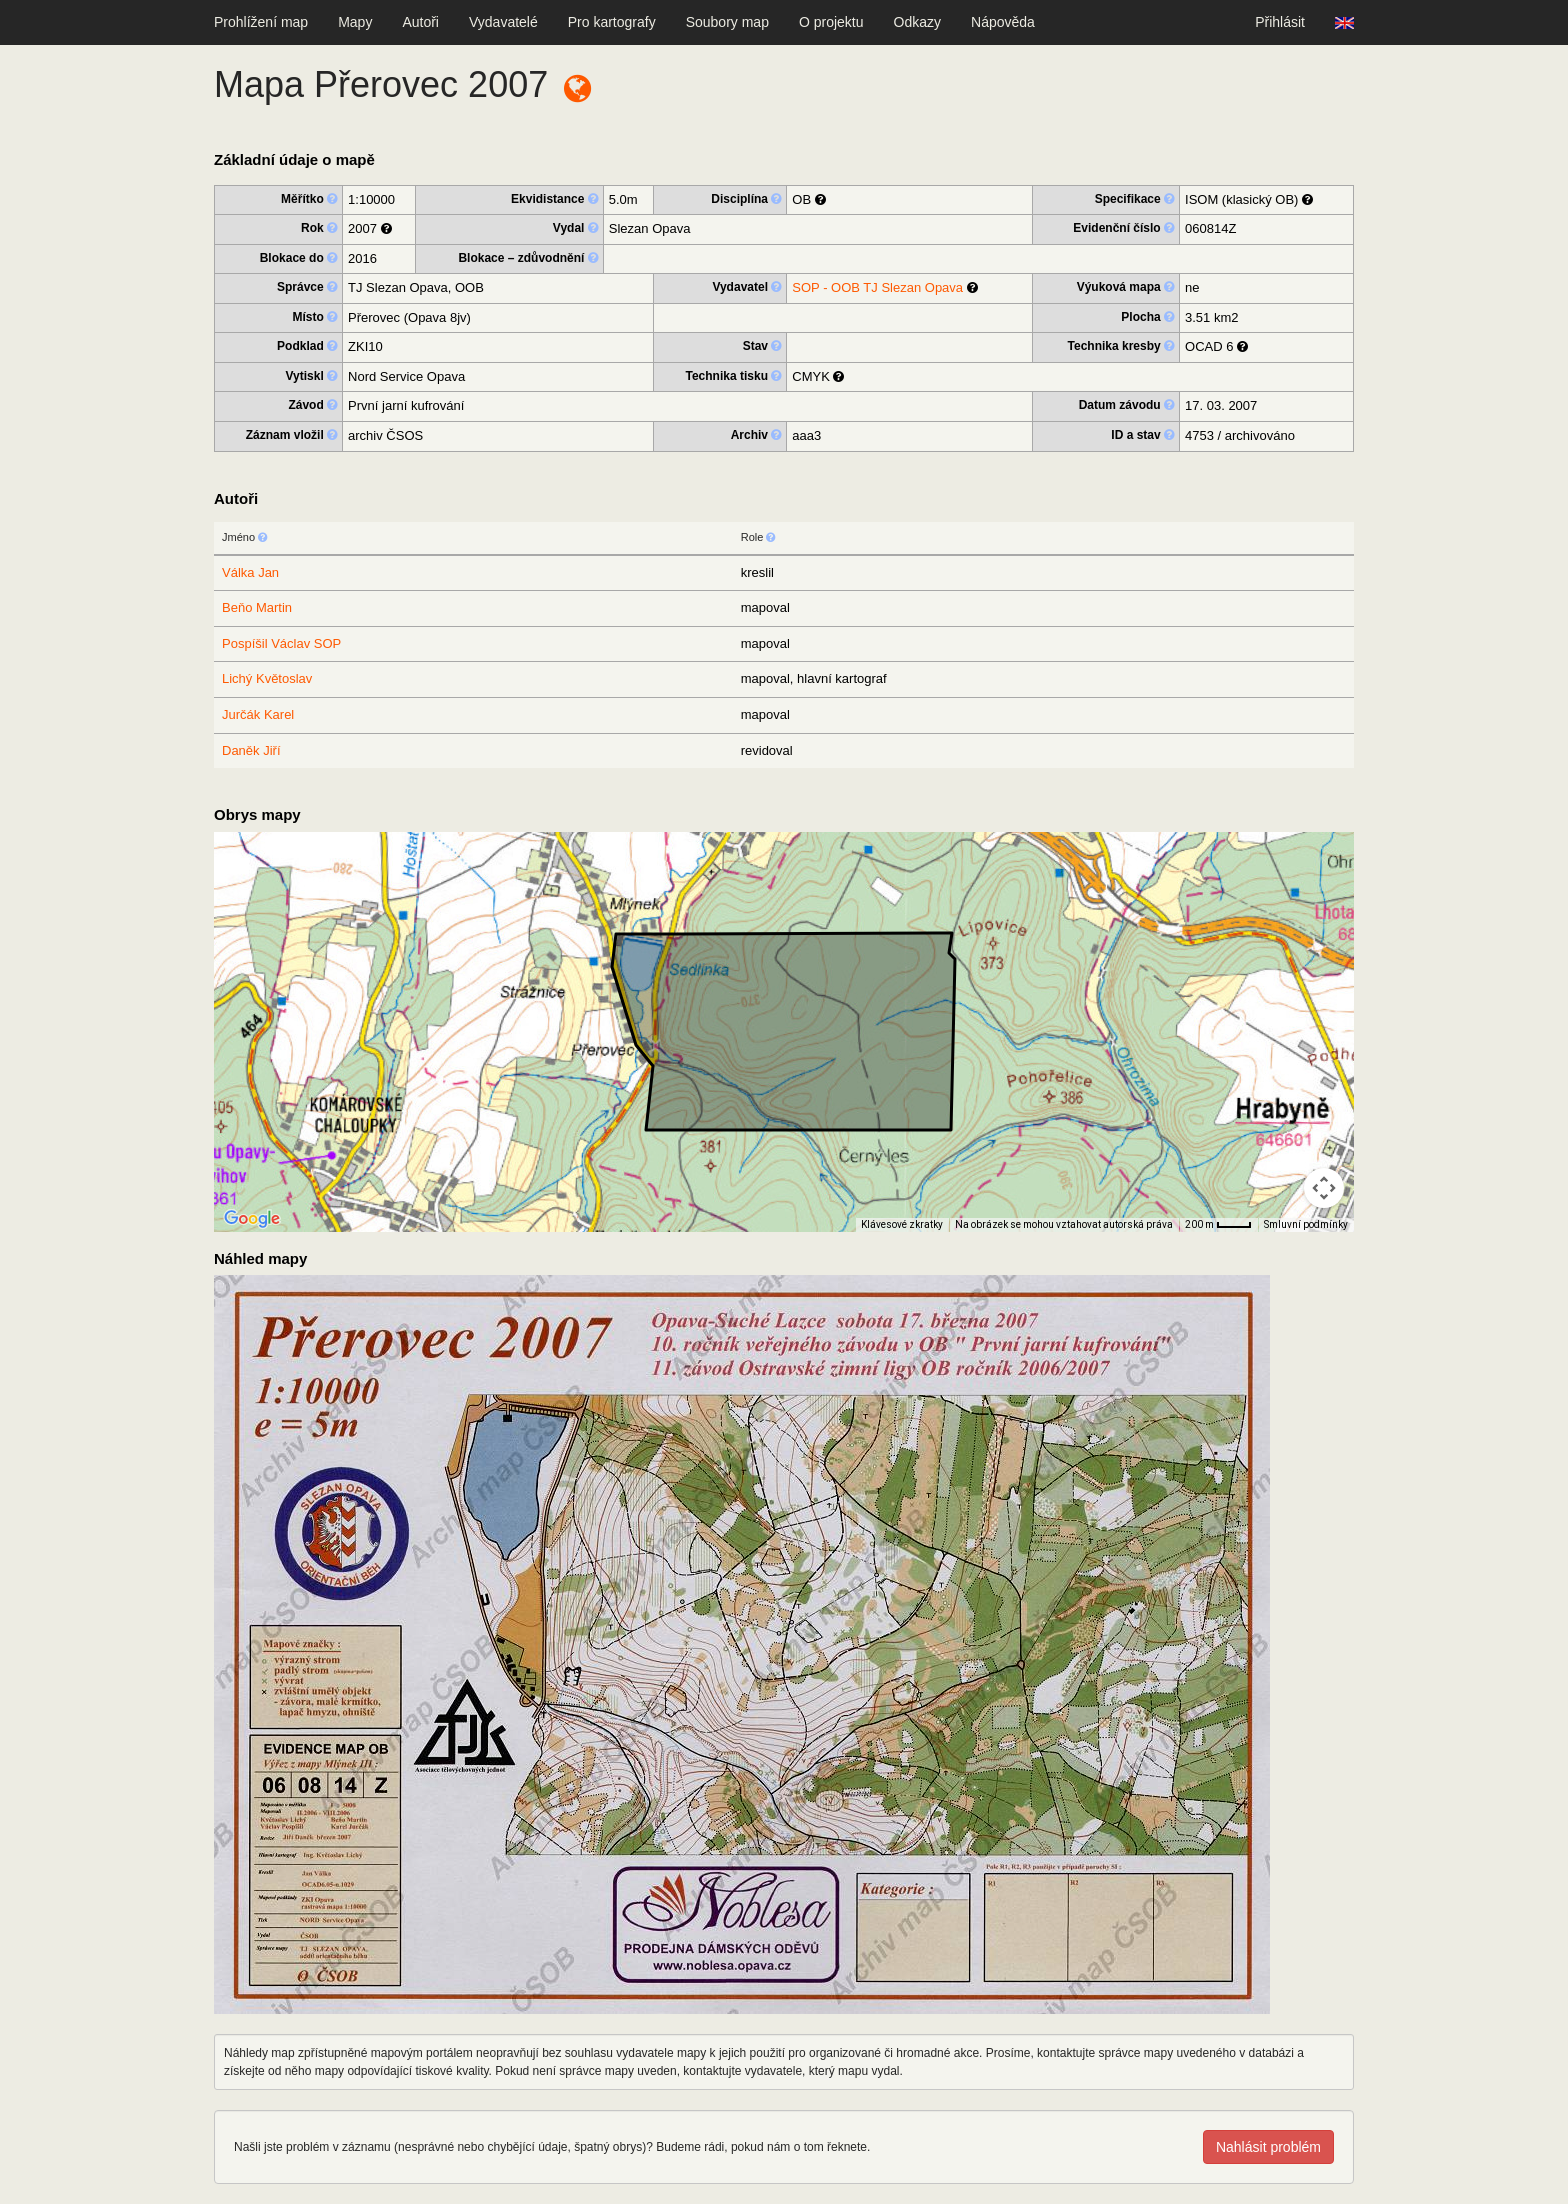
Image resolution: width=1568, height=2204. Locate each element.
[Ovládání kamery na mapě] (1324, 1188)
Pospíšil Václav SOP (281, 643)
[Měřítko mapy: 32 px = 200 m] (1218, 1225)
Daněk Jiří (251, 750)
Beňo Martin (257, 607)
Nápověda (1003, 22)
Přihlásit (1280, 22)
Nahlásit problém (1268, 2147)
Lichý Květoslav (267, 678)
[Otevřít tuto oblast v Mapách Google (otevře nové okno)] (252, 1219)
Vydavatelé (503, 22)
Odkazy (917, 22)
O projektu (831, 22)
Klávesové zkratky (902, 1224)
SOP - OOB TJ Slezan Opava (877, 287)
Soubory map (727, 22)
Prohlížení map (261, 22)
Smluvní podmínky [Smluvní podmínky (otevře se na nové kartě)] (1306, 1224)
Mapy (355, 22)
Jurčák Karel (258, 714)
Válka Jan (250, 572)
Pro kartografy (612, 22)
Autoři (420, 22)
